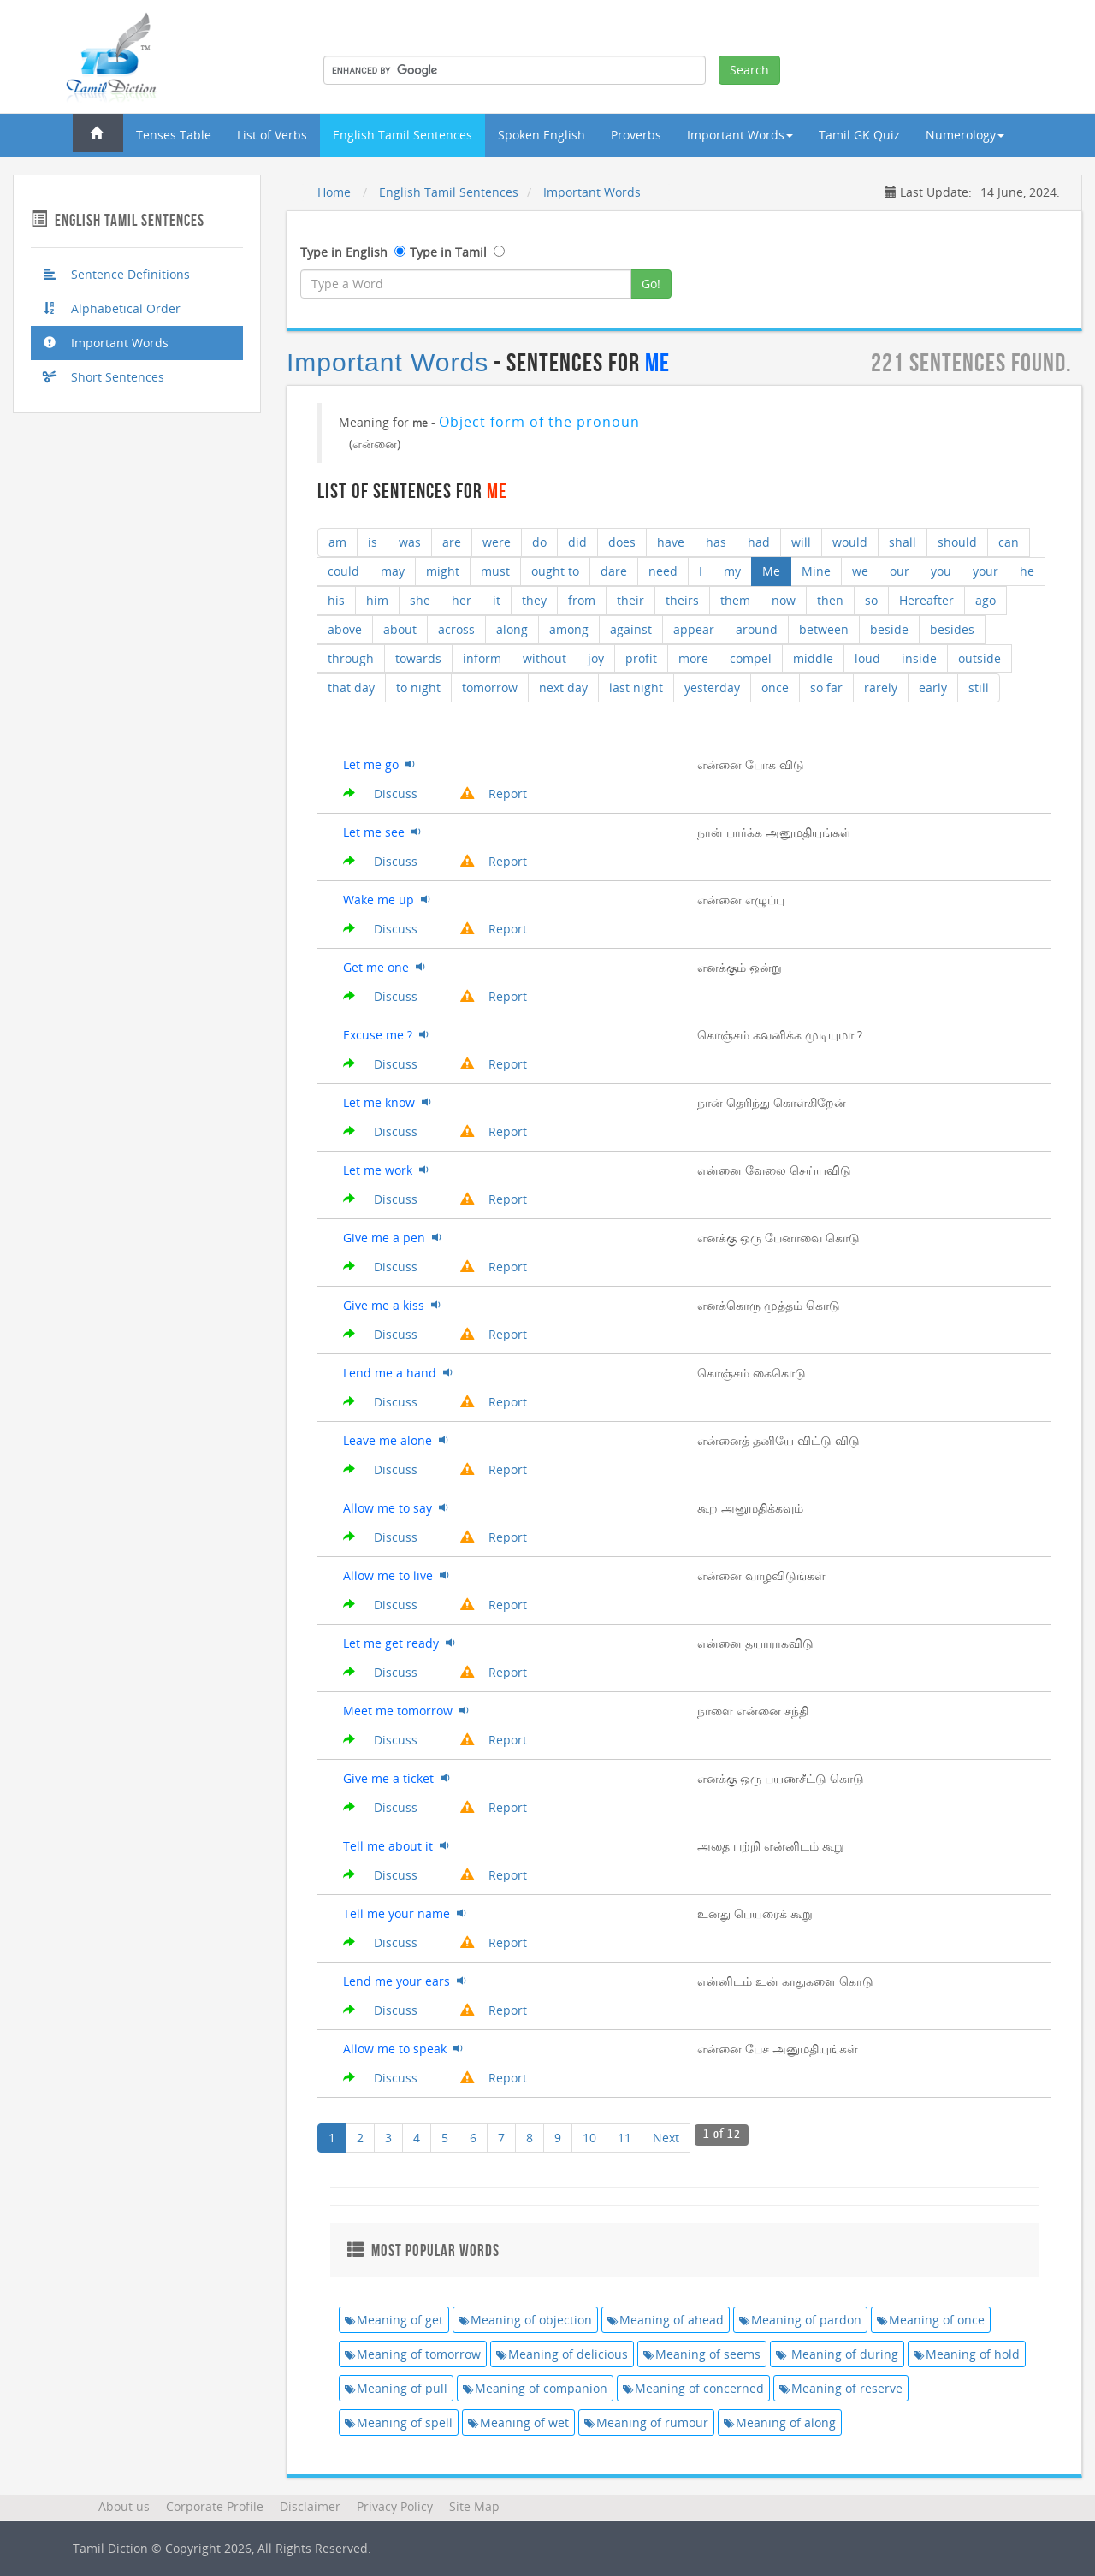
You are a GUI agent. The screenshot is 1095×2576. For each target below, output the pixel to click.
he (1027, 571)
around (757, 629)
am (337, 542)
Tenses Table (173, 135)
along (512, 629)
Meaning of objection (525, 2320)
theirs (682, 600)
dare (614, 571)
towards (418, 658)
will (801, 542)
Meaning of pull (396, 2388)
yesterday (712, 687)
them (735, 600)
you (941, 571)
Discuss (380, 793)
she (420, 600)
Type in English (344, 252)
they (534, 600)
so (871, 600)
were (496, 542)
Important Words (106, 343)
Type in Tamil (448, 252)
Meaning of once (931, 2320)
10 (589, 2137)
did (577, 542)
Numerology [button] (965, 135)
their (630, 600)
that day (351, 687)
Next (666, 2137)
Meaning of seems (702, 2354)
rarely (880, 687)
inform (482, 658)
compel (751, 658)
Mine (816, 571)
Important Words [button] (740, 135)
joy (596, 658)
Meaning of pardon (800, 2320)
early (933, 687)
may (393, 571)
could (343, 571)
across (456, 629)
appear (693, 629)
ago (985, 600)
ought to (555, 571)
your (985, 571)
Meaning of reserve (841, 2388)
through (351, 658)
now (784, 600)
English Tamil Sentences (402, 135)
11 (624, 2137)
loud (867, 658)
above (345, 629)
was (410, 542)
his (336, 600)
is (372, 542)
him (377, 600)
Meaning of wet (518, 2422)
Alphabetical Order (112, 308)
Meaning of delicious (562, 2354)
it (496, 600)
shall (902, 542)
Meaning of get (394, 2320)
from (581, 600)
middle (813, 658)
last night (636, 687)
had (759, 542)
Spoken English (541, 135)
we (860, 571)
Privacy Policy (395, 2506)
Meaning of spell (399, 2422)
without (544, 658)
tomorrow (490, 687)
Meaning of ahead (665, 2320)
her (461, 600)
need (663, 571)
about (400, 629)
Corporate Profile (214, 2506)
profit (641, 658)
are (451, 542)
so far (826, 687)
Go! (651, 283)
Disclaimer (310, 2506)
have (670, 542)
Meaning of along (780, 2422)
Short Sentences (104, 377)
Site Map (474, 2506)
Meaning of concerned (693, 2388)
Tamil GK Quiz (859, 135)
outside (979, 658)
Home (334, 192)
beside (889, 629)
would (849, 542)
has (716, 542)
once (775, 687)
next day (563, 687)
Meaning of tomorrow (413, 2354)
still (978, 687)
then (830, 600)
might (442, 571)
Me (771, 571)
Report (494, 793)
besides (952, 629)
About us (124, 2506)
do (539, 542)
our (899, 571)
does (622, 542)
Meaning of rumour (646, 2422)
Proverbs (636, 135)
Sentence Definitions (117, 274)
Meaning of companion (535, 2388)
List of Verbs (272, 135)
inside (919, 658)
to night (418, 687)
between (824, 629)
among (569, 629)
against (631, 629)
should (957, 542)
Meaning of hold (967, 2354)
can (1008, 542)
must (495, 571)
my (732, 571)
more (693, 658)
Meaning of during (837, 2354)
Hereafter (926, 600)
